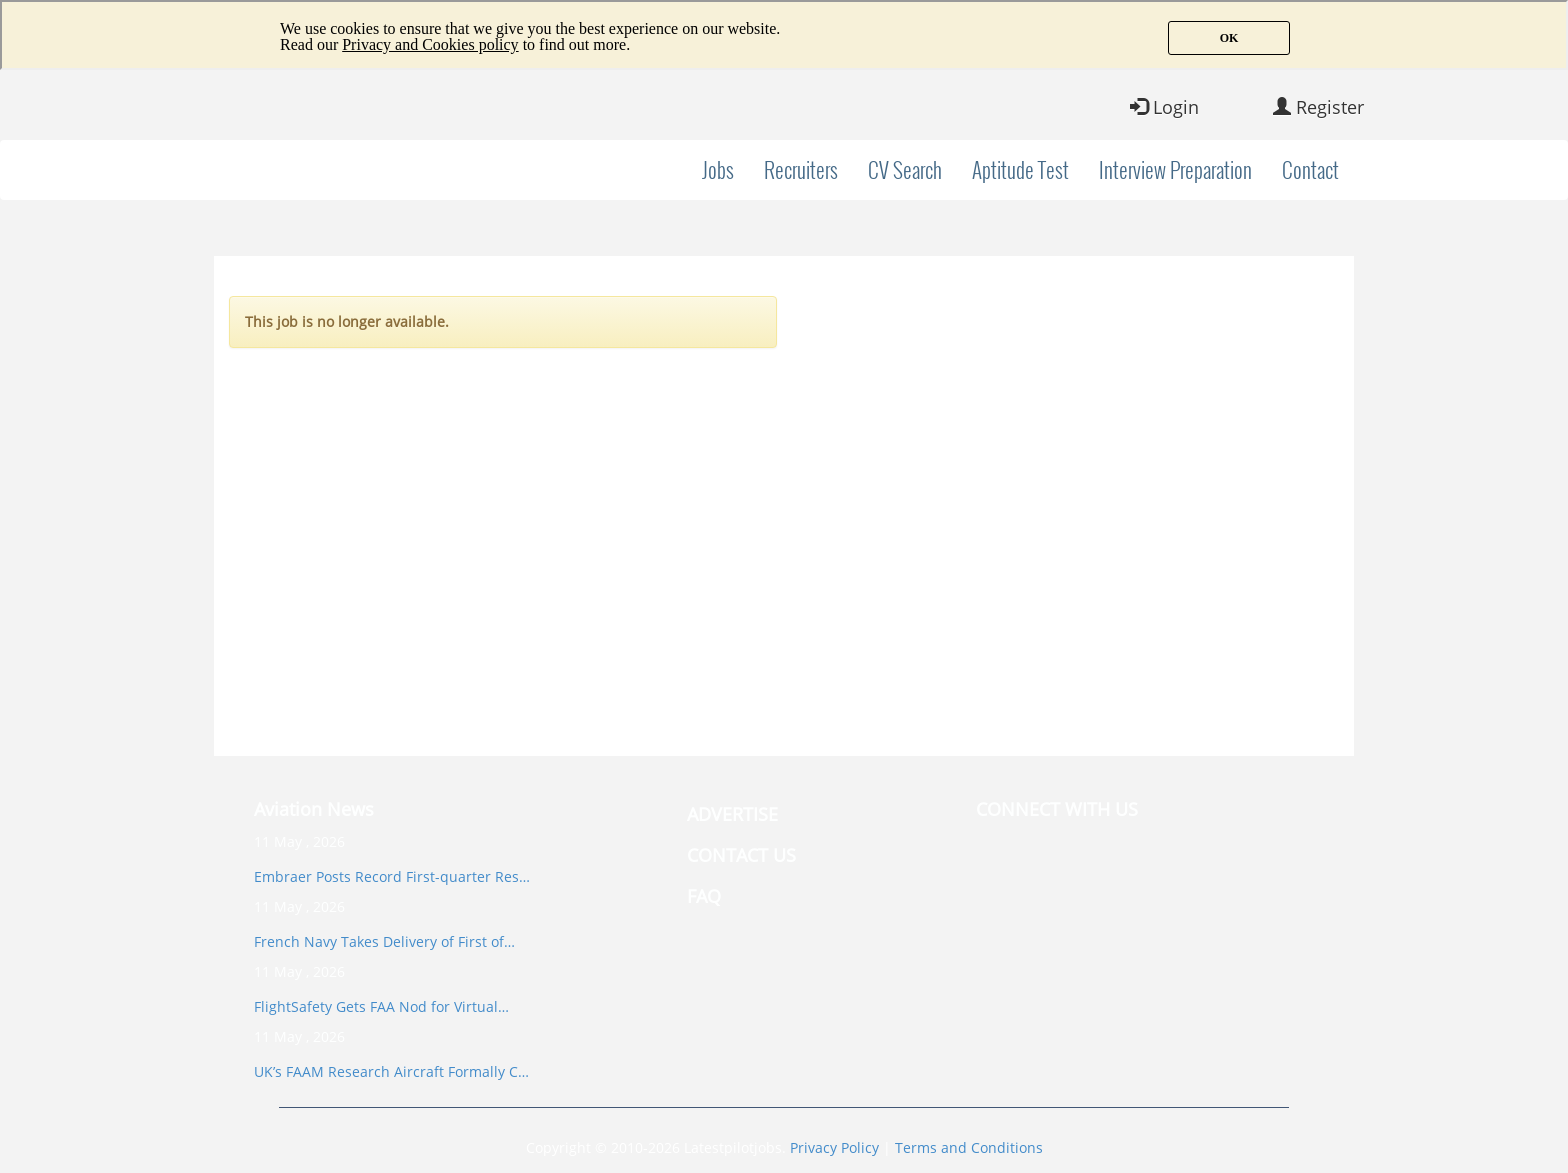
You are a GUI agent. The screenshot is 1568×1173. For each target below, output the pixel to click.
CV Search (905, 169)
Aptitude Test (1020, 169)
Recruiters (801, 169)
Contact (1310, 169)
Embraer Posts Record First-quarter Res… (392, 876)
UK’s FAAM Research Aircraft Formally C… (391, 1071)
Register (1318, 107)
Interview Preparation (1175, 169)
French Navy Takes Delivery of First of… (384, 941)
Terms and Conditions (969, 1147)
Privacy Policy (834, 1147)
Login (1164, 107)
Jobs (718, 169)
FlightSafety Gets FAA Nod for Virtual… (381, 1006)
